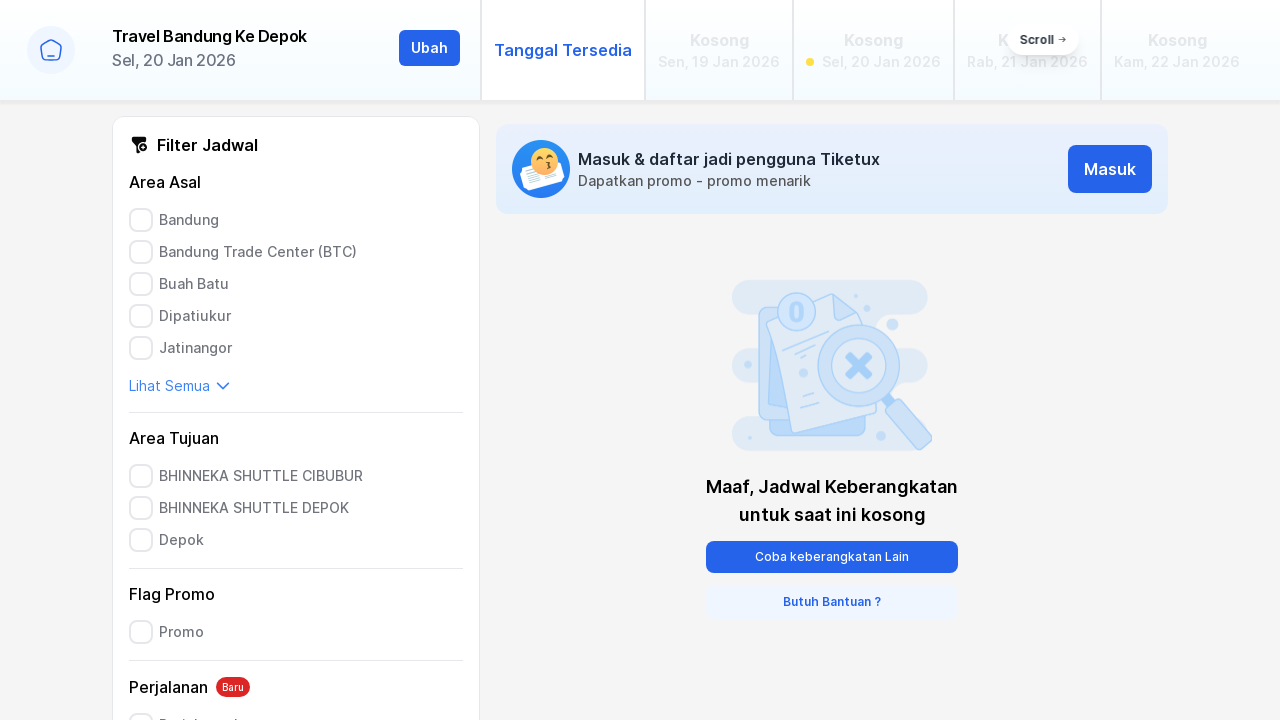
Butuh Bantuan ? (832, 601)
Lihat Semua (179, 385)
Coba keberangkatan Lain (832, 556)
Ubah (429, 47)
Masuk (1110, 169)
